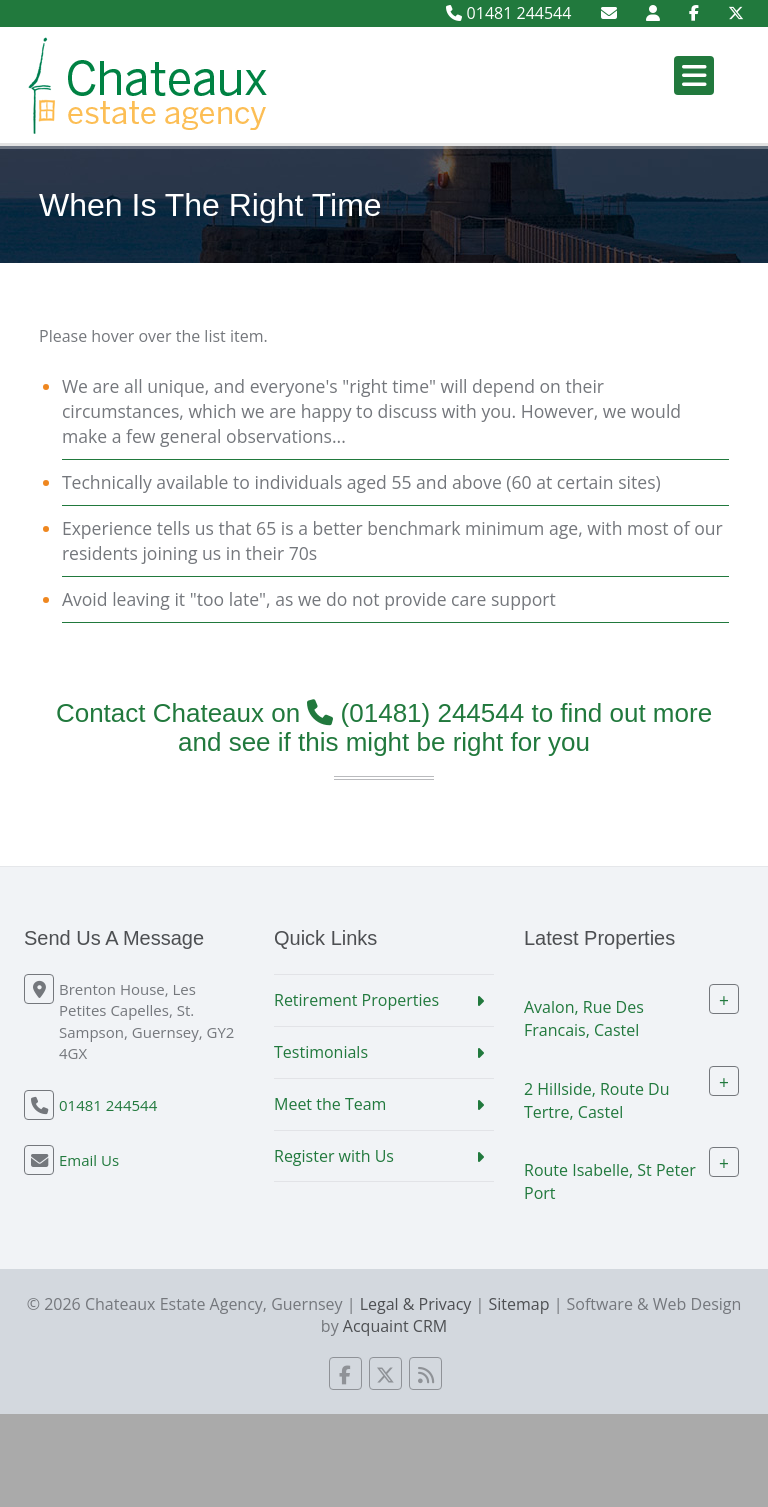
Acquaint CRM (395, 1326)
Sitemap (518, 1304)
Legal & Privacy (416, 1304)
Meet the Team (330, 1104)
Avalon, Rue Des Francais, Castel (584, 1018)
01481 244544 (508, 13)
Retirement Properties (356, 1000)
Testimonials (321, 1052)
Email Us (89, 1160)
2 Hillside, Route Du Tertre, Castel (597, 1099)
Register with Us (334, 1156)
